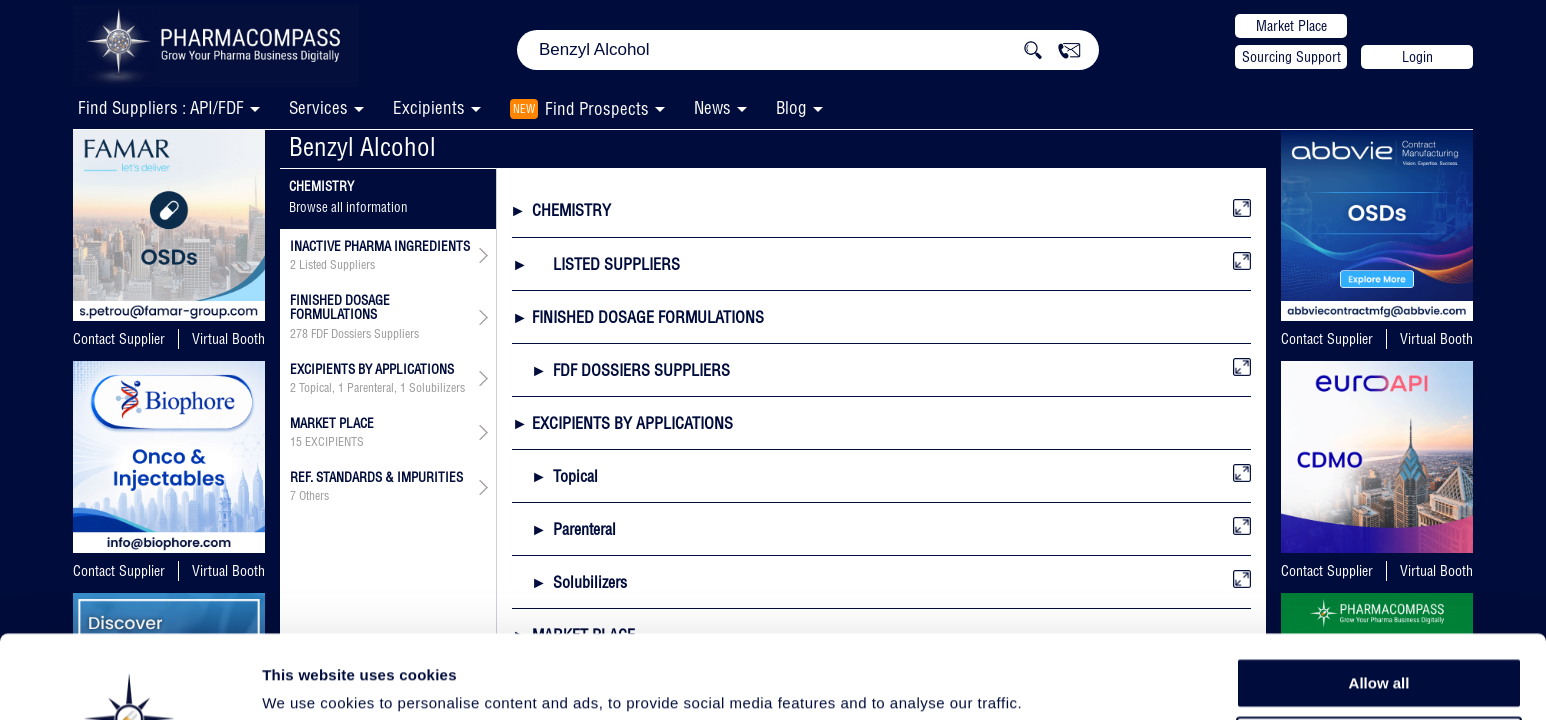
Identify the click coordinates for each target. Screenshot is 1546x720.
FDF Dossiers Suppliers (365, 334)
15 (296, 442)
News (712, 107)
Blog (791, 107)
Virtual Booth (228, 339)
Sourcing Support (1291, 57)
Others (314, 496)
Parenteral (370, 388)
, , (377, 388)
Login (1417, 57)
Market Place (1291, 26)
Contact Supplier (119, 339)
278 (299, 334)
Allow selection (1378, 645)
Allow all (1379, 599)
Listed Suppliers (337, 265)
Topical (315, 388)
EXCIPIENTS (334, 442)
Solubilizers (437, 388)
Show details (1049, 681)
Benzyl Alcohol (362, 146)
